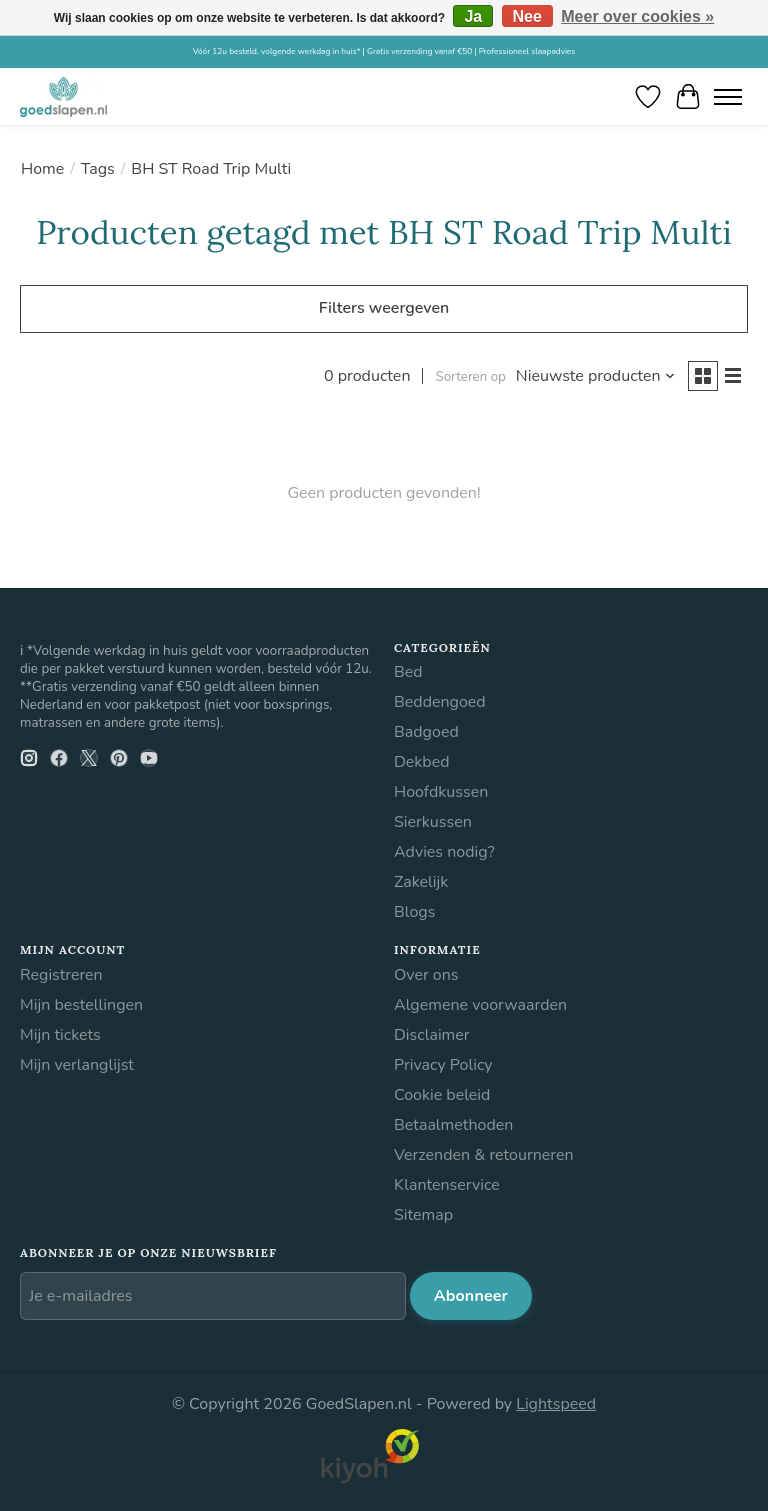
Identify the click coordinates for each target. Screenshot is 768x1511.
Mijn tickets (60, 1035)
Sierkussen (433, 822)
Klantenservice (447, 1185)
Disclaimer (432, 1035)
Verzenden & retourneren (484, 1155)
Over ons (426, 975)
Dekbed (422, 762)
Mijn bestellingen (81, 1005)
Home (42, 169)
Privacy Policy (443, 1065)
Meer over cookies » (637, 16)
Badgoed (426, 732)
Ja (473, 16)
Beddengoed (440, 702)
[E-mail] (213, 1296)
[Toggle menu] (728, 96)
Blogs (414, 912)
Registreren (61, 975)
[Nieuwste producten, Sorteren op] (596, 375)
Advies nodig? (444, 852)
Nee (527, 16)
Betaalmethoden (453, 1125)
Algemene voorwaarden (480, 1005)
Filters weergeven (384, 308)
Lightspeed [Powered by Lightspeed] (556, 1404)
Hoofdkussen (441, 792)
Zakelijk (421, 882)
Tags (98, 169)
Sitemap (423, 1215)
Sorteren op (470, 377)
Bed (408, 672)
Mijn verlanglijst (77, 1065)
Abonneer (471, 1296)
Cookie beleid (442, 1095)
